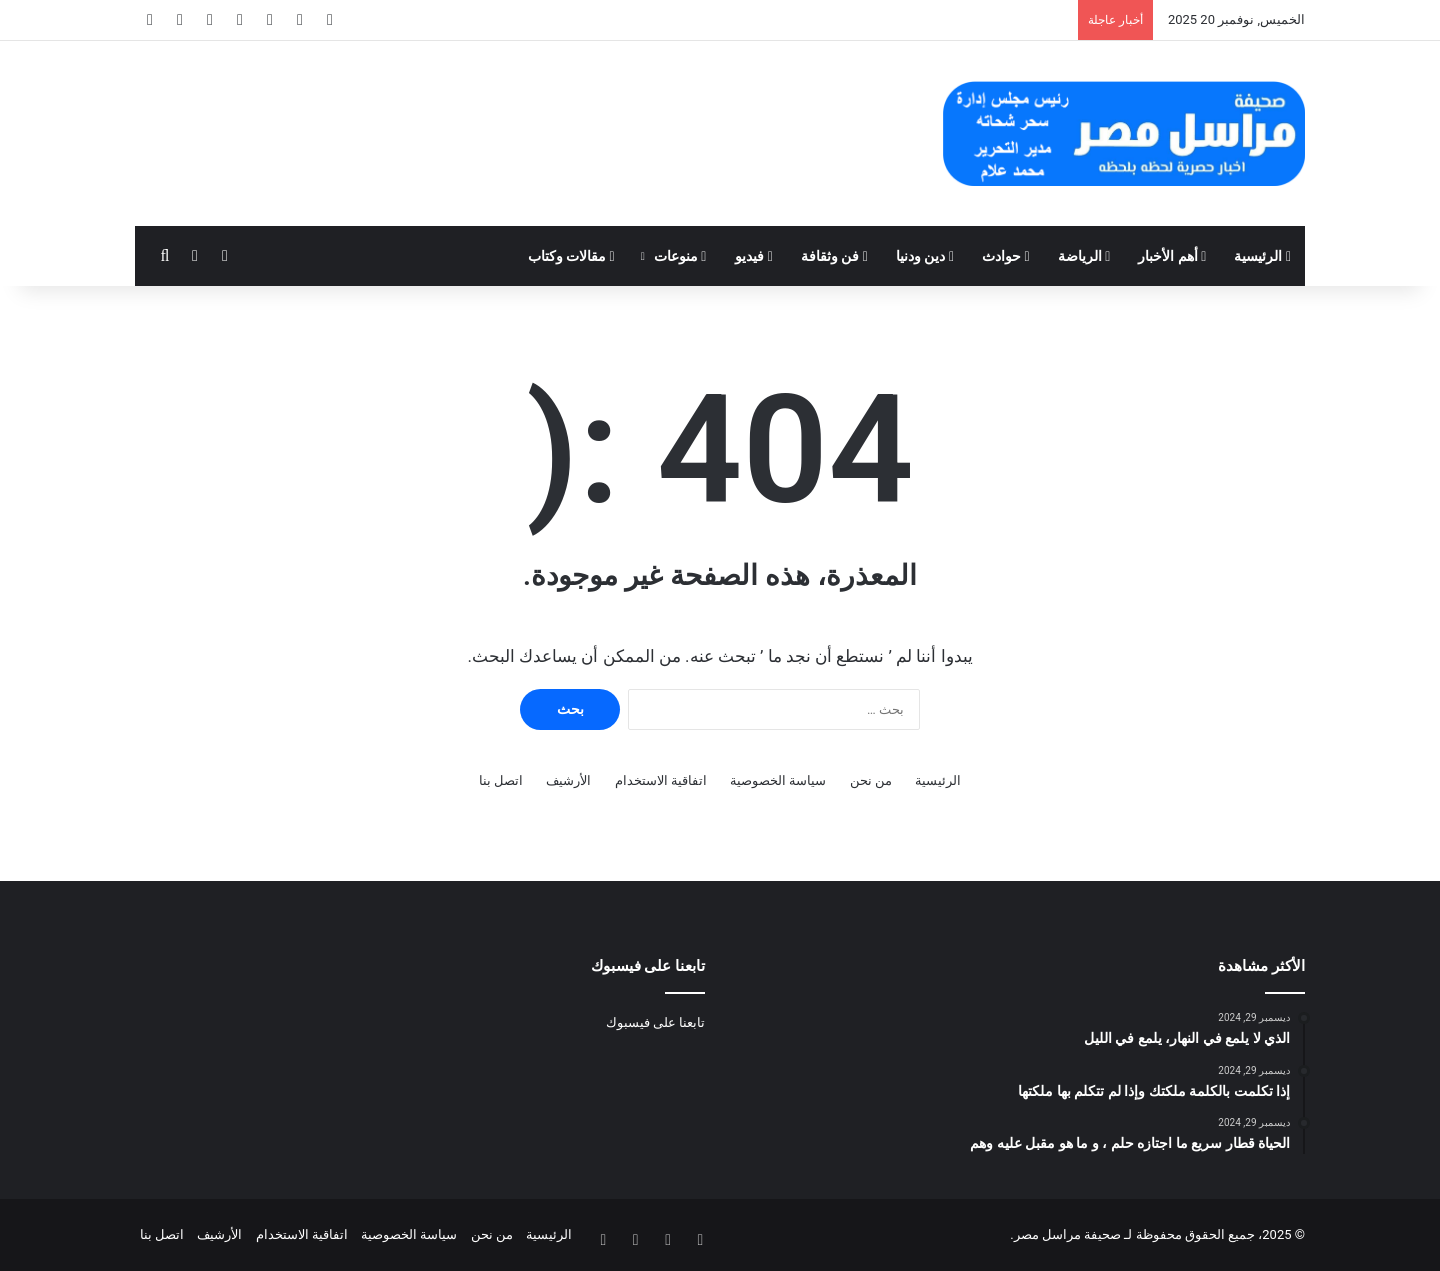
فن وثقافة (834, 256)
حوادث (1006, 256)
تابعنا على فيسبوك (655, 1022)
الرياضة (1084, 256)
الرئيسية (1262, 256)
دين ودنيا (925, 256)
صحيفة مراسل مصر (1067, 1234)
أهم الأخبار (1172, 256)
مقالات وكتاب (571, 256)
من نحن (871, 780)
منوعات (680, 256)
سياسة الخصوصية (778, 780)
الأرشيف (568, 780)
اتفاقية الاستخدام (661, 780)
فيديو (754, 256)
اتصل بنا (501, 780)
